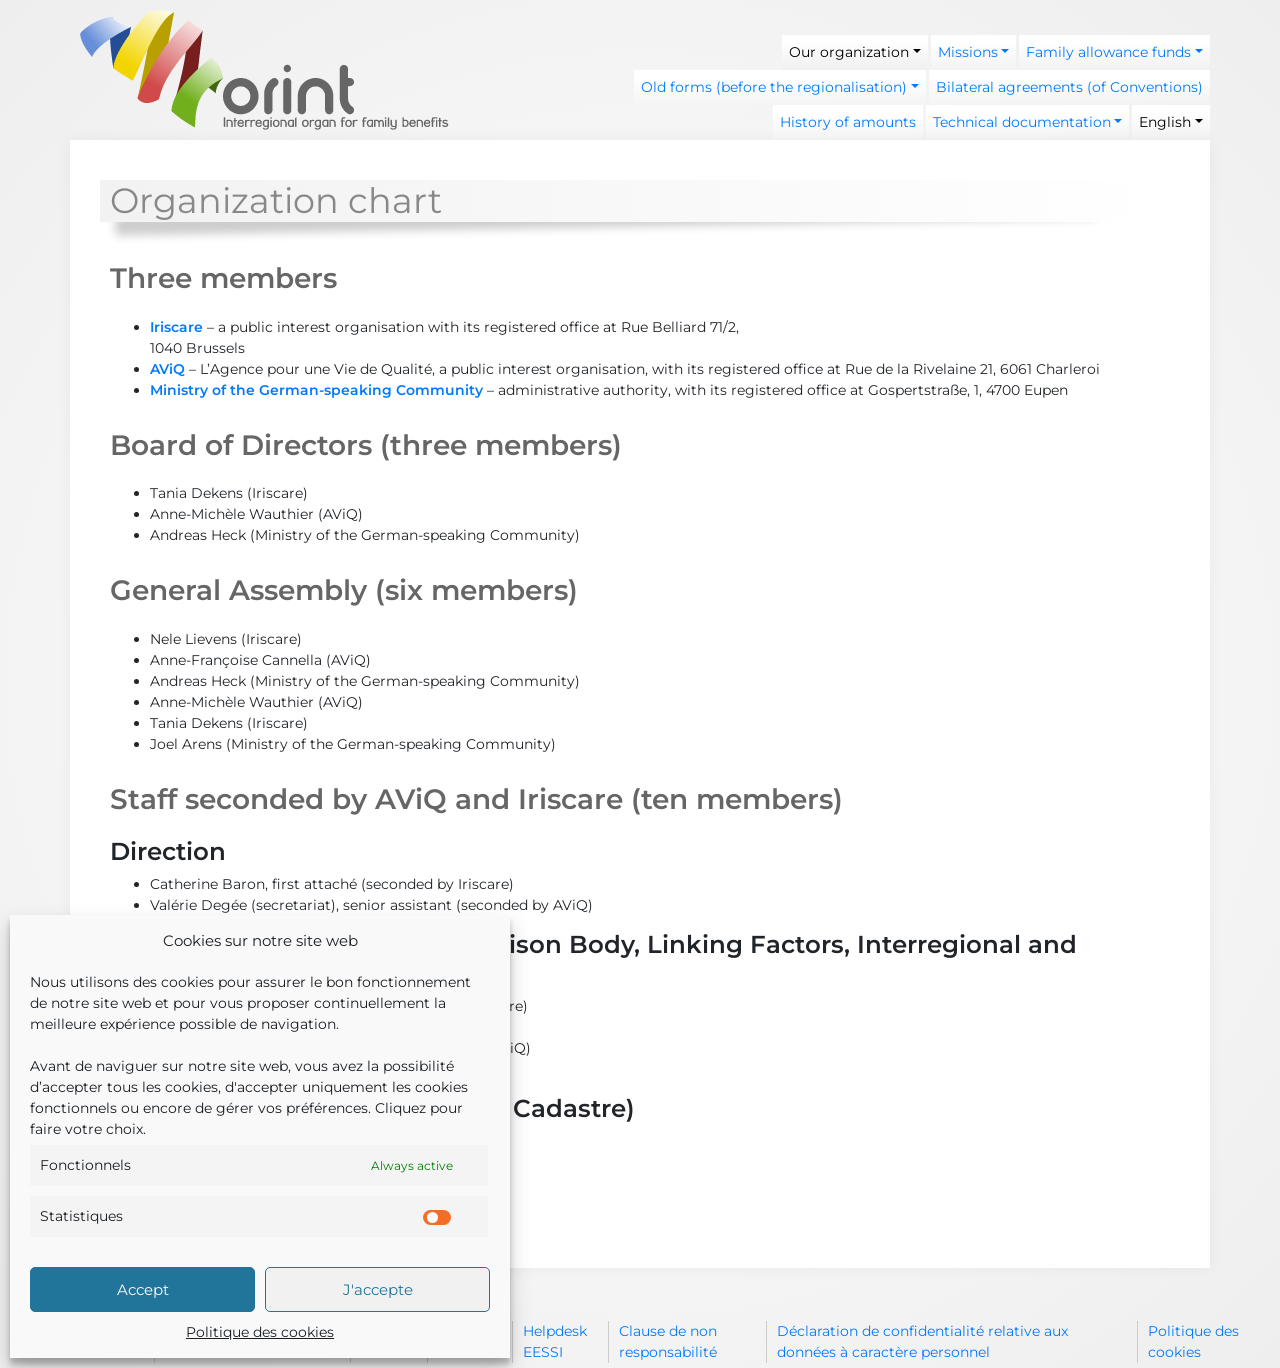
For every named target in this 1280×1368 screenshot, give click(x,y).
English (1165, 122)
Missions (968, 52)
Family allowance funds (1108, 52)
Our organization (849, 52)
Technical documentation (1022, 122)
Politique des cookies (260, 1332)
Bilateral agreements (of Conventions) (1069, 87)
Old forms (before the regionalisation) (774, 87)
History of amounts (848, 122)
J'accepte (378, 1289)
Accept (143, 1289)
